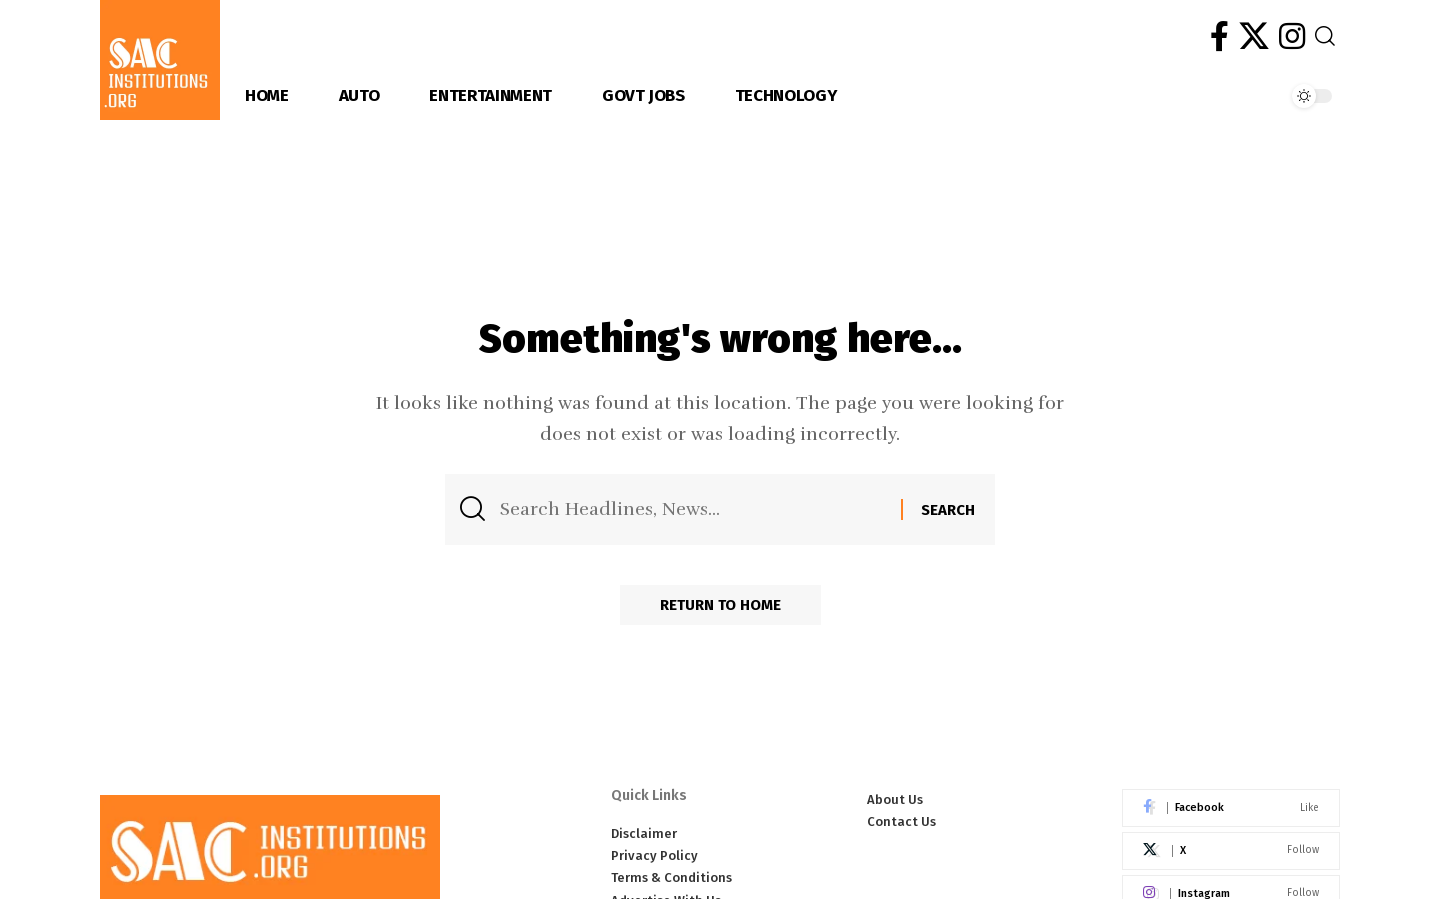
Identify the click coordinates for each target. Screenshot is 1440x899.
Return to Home (720, 605)
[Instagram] (1292, 36)
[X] (1254, 36)
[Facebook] (1219, 36)
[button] (1325, 36)
